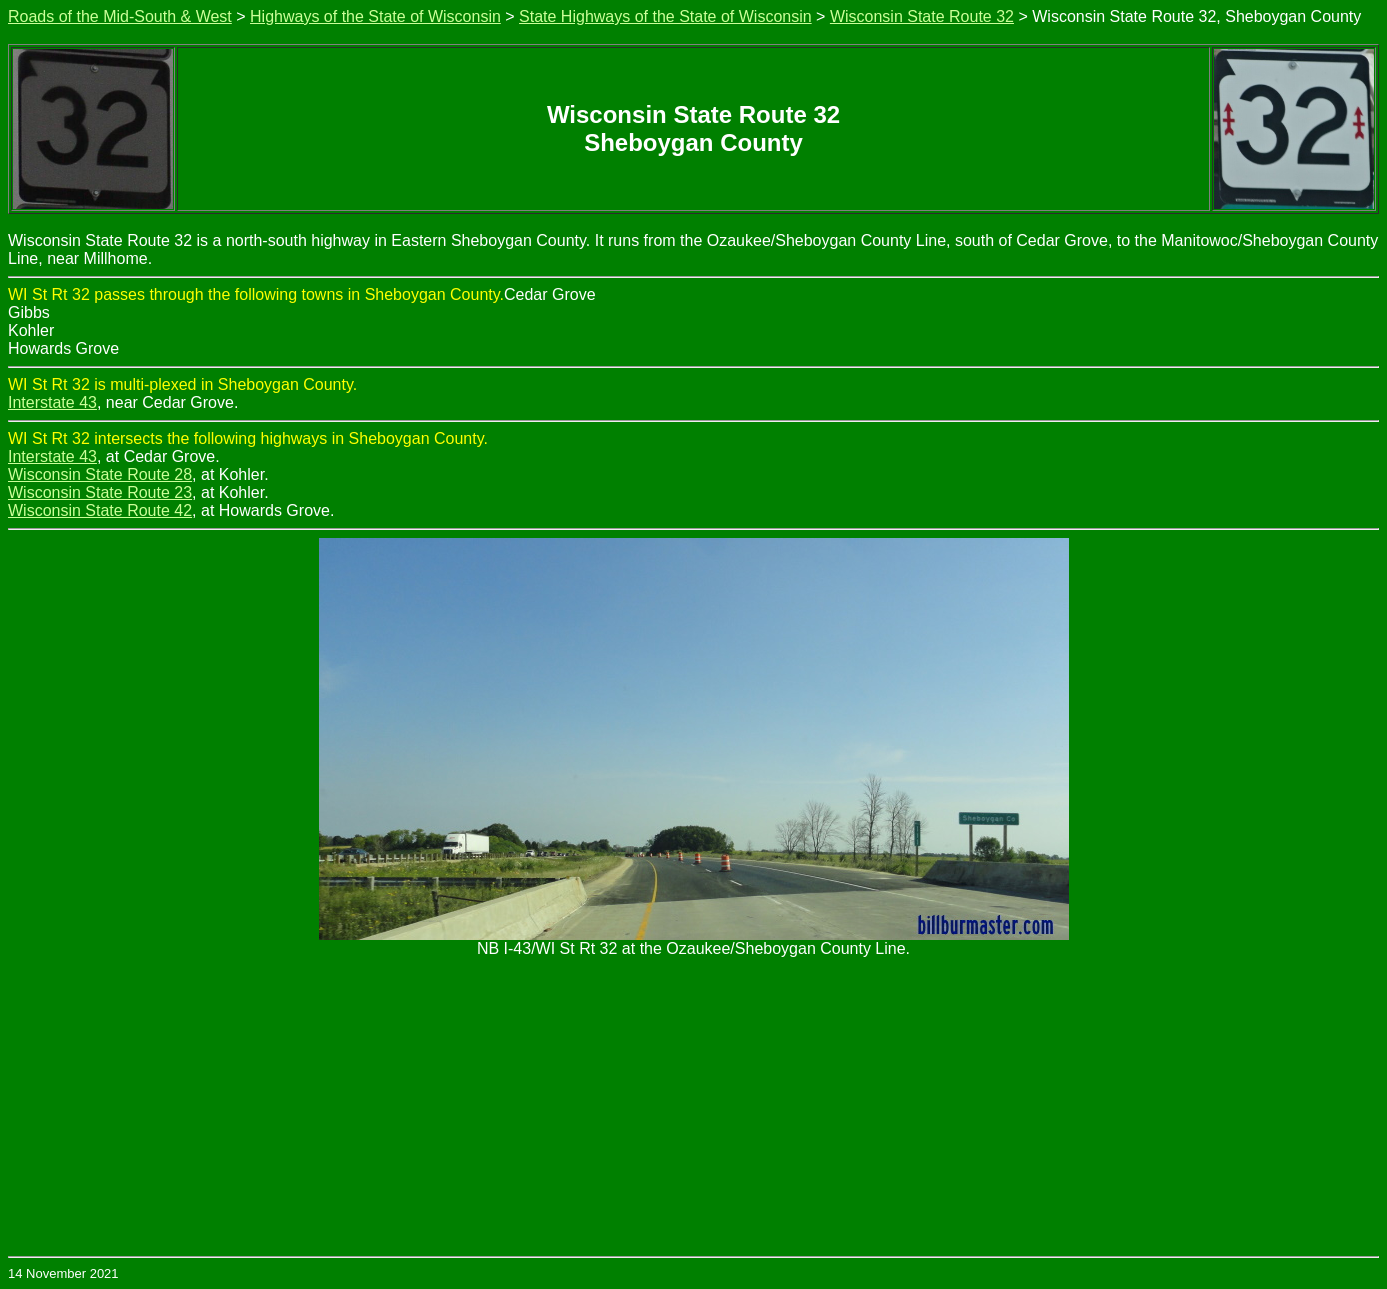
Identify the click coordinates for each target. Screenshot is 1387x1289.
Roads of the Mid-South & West (120, 16)
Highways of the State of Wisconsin (375, 16)
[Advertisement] (694, 1106)
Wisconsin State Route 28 (100, 474)
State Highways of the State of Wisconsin (665, 16)
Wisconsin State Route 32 (922, 16)
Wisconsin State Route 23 (100, 492)
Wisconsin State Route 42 (100, 510)
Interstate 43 (52, 402)
